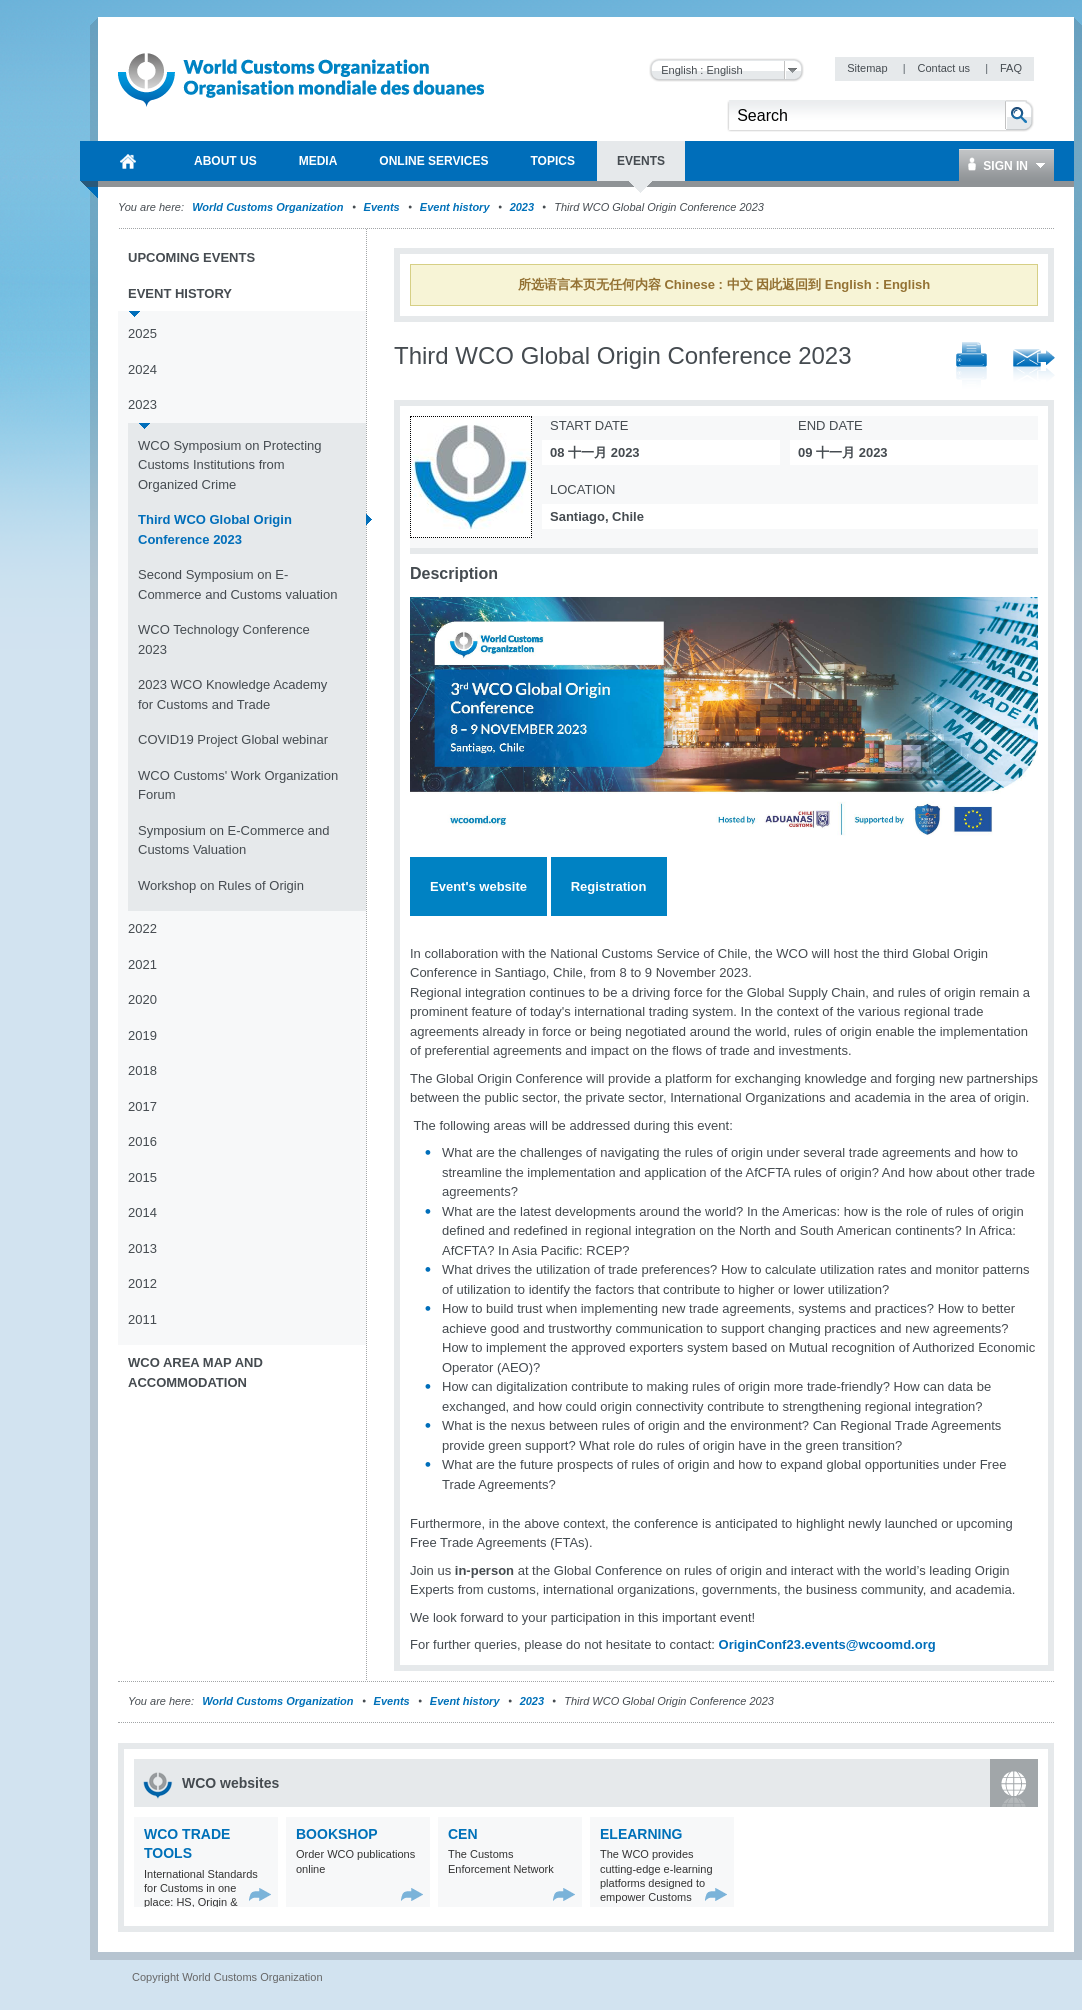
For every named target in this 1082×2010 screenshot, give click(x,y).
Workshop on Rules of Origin (221, 885)
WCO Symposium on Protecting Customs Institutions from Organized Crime (230, 465)
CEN (463, 1834)
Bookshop (337, 1834)
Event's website (478, 886)
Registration (609, 886)
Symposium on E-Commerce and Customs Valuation (233, 840)
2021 (142, 964)
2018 (142, 1070)
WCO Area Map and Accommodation (195, 1372)
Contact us (945, 68)
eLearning (641, 1834)
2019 (142, 1035)
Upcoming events (191, 257)
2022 (142, 928)
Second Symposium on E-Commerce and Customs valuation (237, 584)
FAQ (1011, 68)
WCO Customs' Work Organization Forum (238, 785)
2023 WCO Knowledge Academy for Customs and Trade (232, 694)
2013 (142, 1248)
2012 (142, 1283)
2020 (142, 999)
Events (382, 207)
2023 (522, 207)
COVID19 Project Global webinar (233, 739)
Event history (455, 207)
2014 (142, 1212)
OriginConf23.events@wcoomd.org (827, 1644)
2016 (142, 1141)
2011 (142, 1319)
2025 (142, 333)
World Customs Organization (269, 207)
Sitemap (868, 68)
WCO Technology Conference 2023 (224, 639)
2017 (142, 1106)
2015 (142, 1177)
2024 (142, 369)
